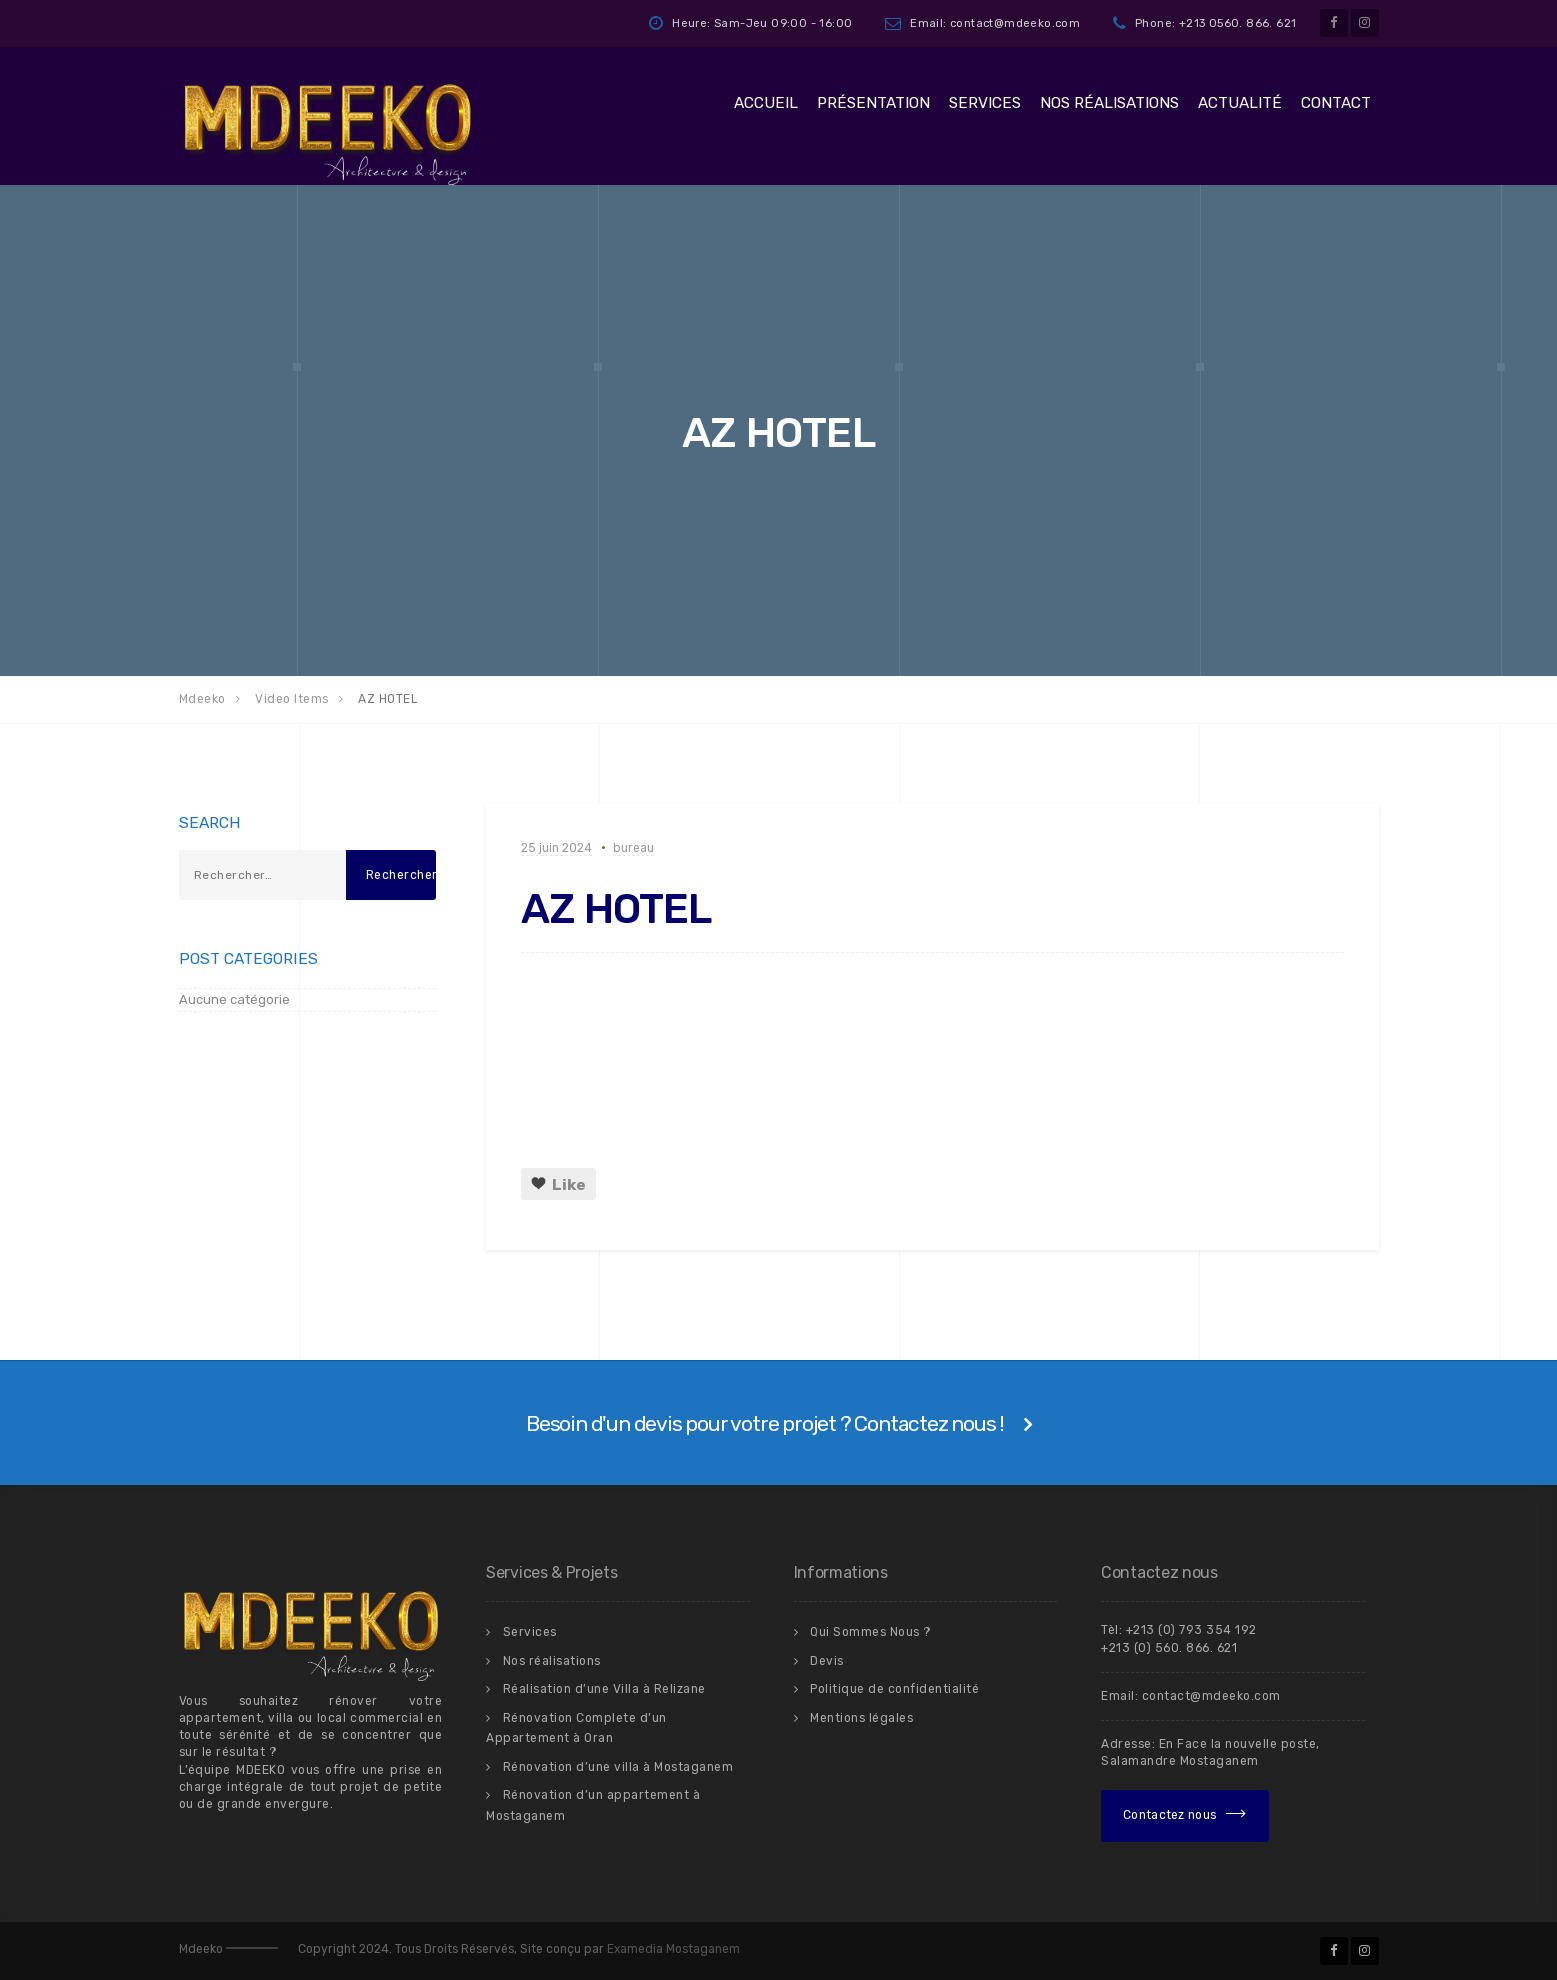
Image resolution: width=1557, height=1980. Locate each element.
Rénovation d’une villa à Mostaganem (618, 1767)
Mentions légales (861, 1718)
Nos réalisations (1109, 103)
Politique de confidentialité (894, 1689)
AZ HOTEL (616, 909)
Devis (827, 1661)
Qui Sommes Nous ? (871, 1632)
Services (985, 103)
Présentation (873, 103)
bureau (633, 848)
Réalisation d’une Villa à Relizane (604, 1689)
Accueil (766, 103)
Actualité (1240, 103)
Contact (1336, 103)
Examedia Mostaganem (673, 1949)
